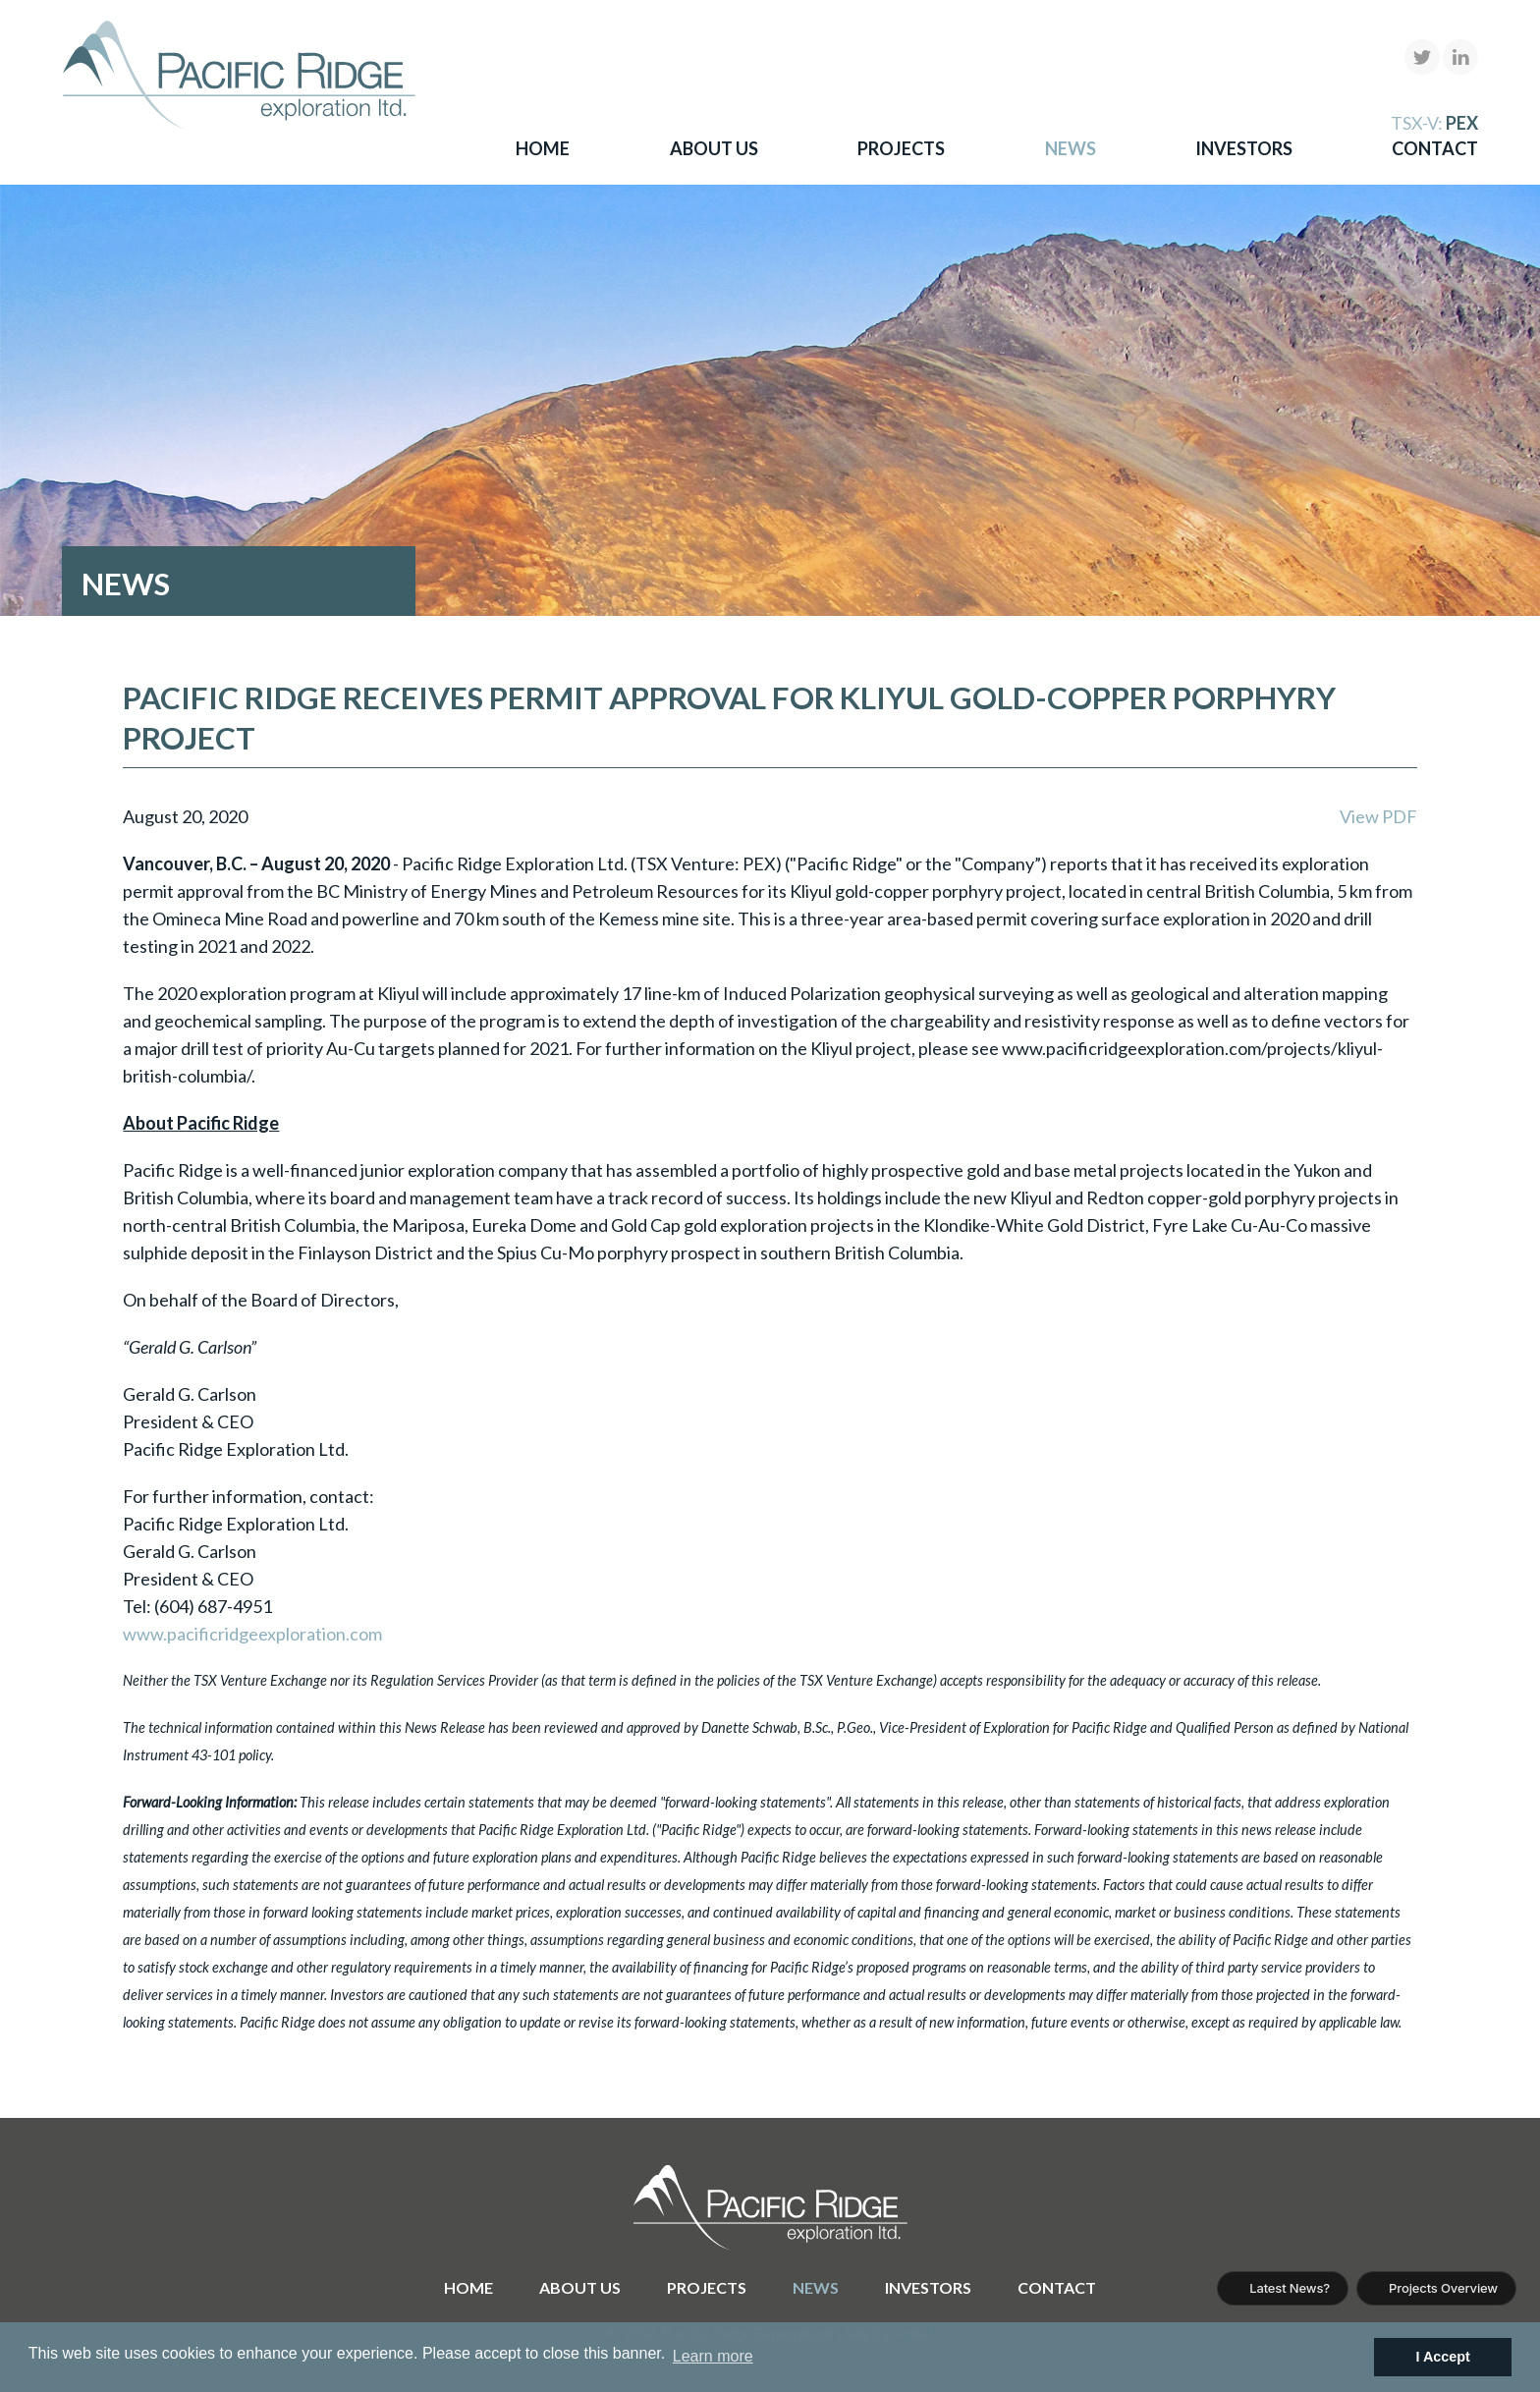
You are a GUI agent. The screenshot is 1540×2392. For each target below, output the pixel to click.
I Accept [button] (1442, 2356)
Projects (901, 148)
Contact (1435, 148)
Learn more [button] (713, 2356)
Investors (1243, 148)
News (1070, 148)
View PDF (1378, 816)
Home (543, 148)
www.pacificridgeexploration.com (252, 1633)
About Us (714, 148)
